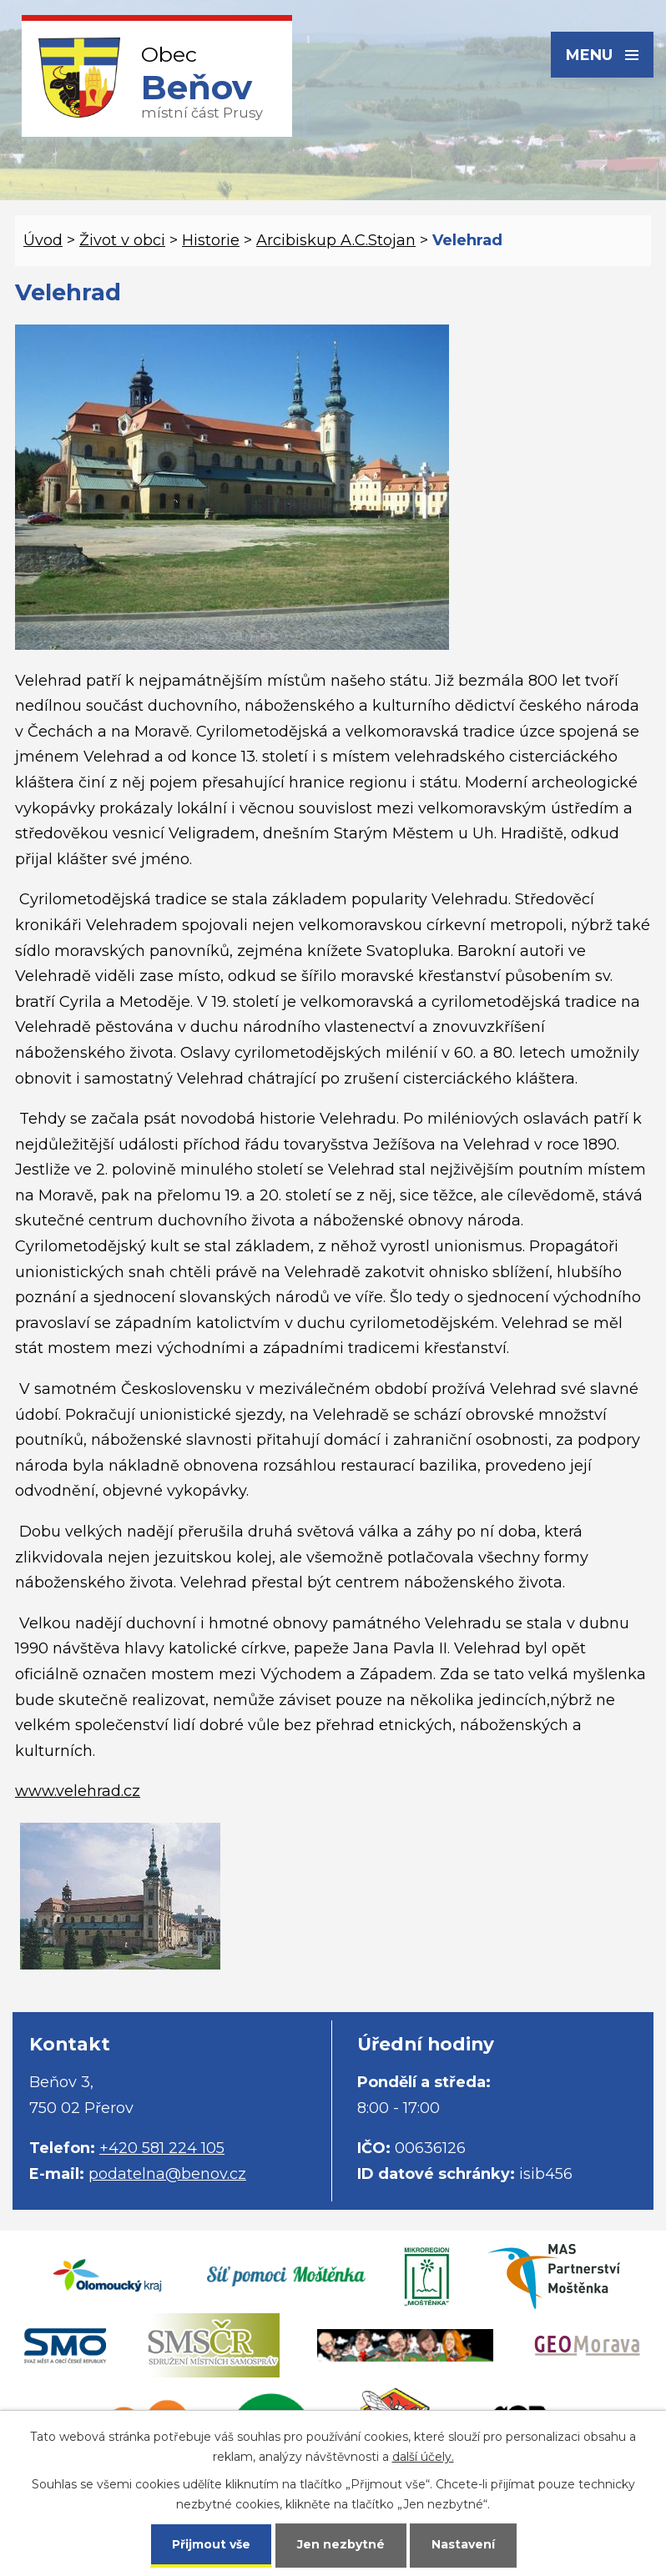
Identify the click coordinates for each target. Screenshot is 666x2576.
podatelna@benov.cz (167, 2174)
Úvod (43, 240)
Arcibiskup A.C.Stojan (336, 240)
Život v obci (122, 240)
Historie (211, 240)
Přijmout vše (211, 2544)
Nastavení (463, 2544)
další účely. (423, 2456)
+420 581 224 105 (162, 2148)
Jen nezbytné (341, 2544)
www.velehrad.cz (77, 1791)
